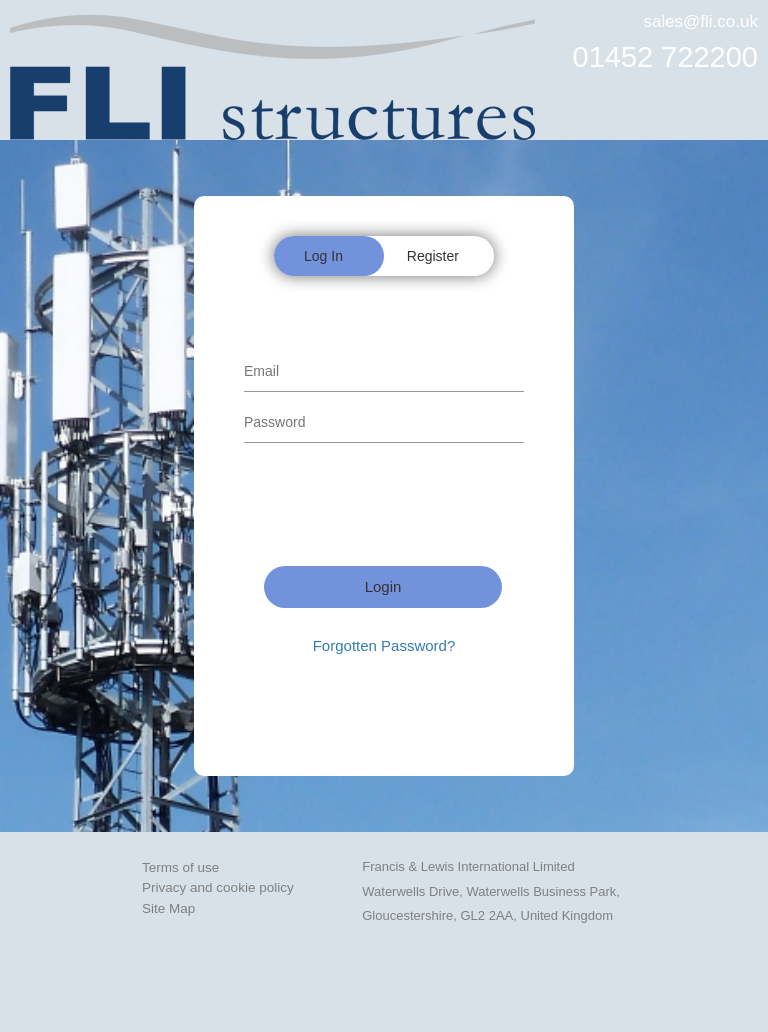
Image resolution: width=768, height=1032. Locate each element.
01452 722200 (665, 57)
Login (383, 586)
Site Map (168, 908)
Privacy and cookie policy (218, 887)
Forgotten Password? (384, 645)
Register (433, 256)
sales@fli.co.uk (700, 21)
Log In (323, 256)
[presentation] (396, 507)
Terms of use (180, 867)
